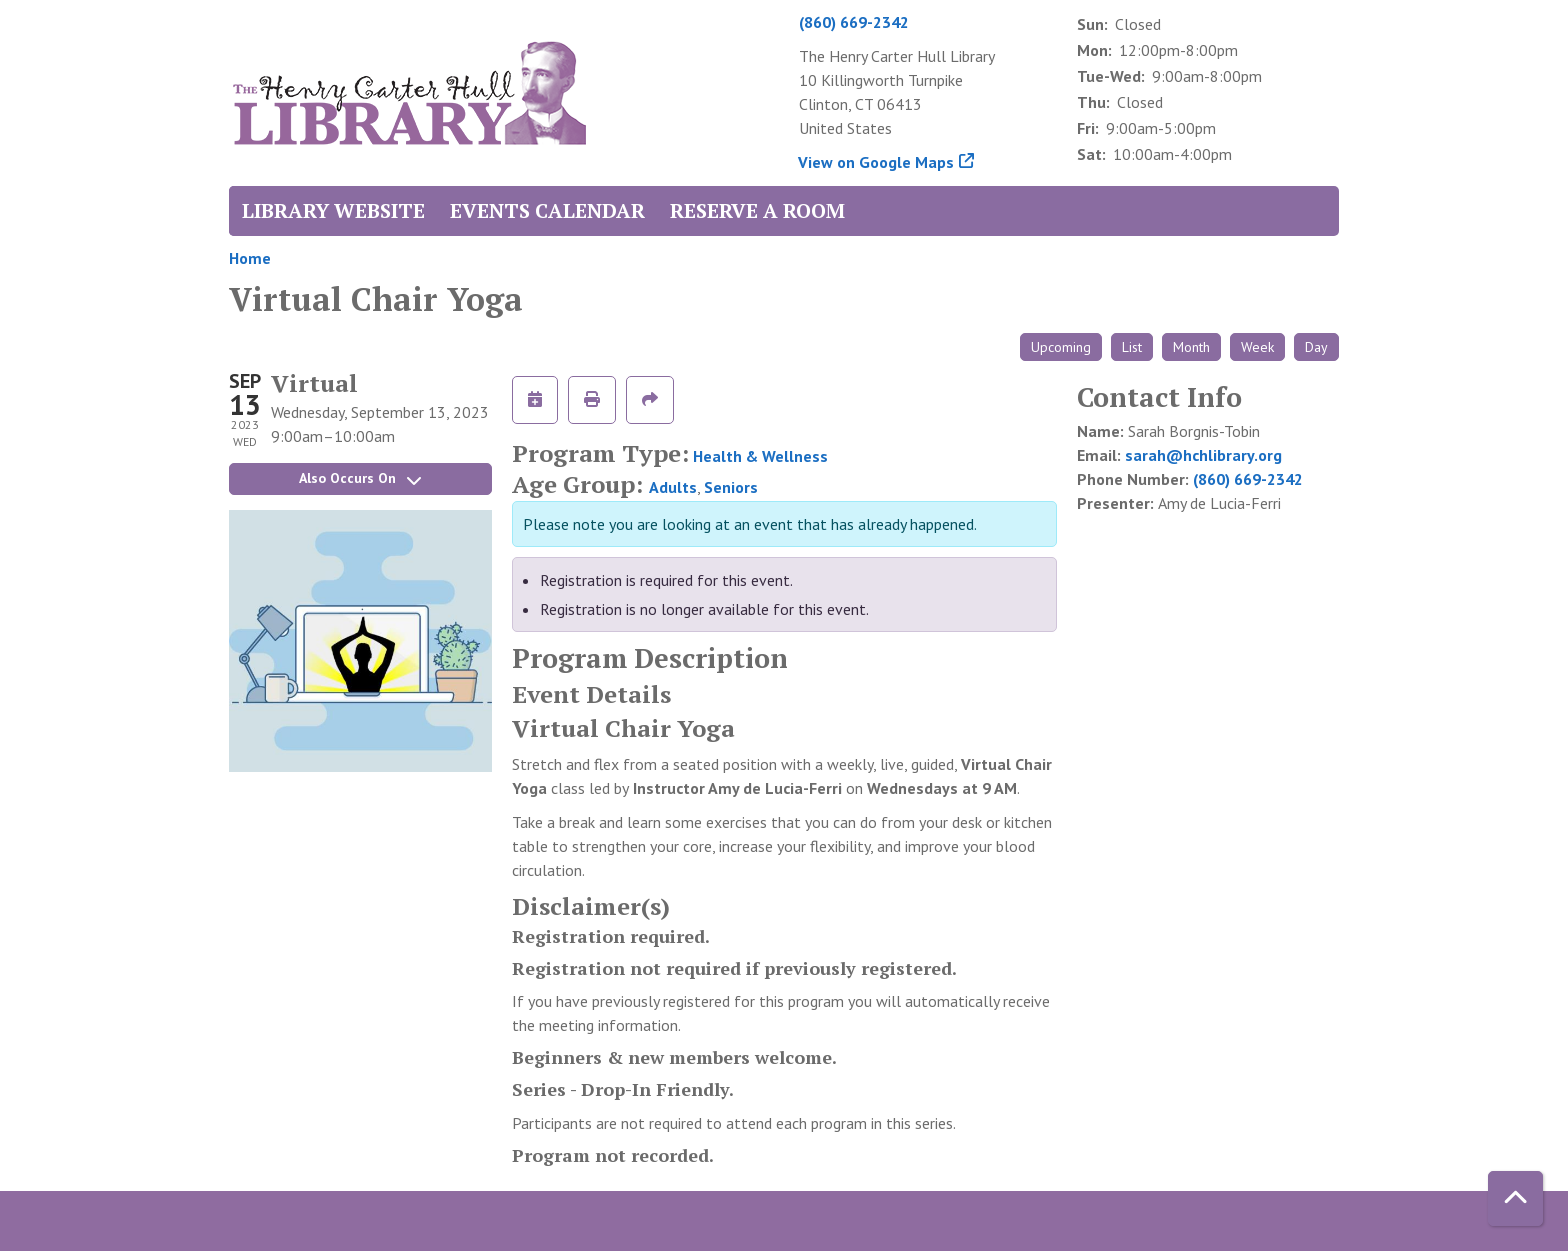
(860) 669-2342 (854, 22)
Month (1191, 347)
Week (1257, 347)
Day (1316, 347)
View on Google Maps (876, 162)
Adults (673, 487)
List (1132, 347)
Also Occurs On (360, 478)
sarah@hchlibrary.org (1203, 455)
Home (250, 258)
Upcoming (1061, 347)
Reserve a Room (757, 210)
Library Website (333, 210)
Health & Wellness (760, 456)
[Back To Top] (1515, 1198)
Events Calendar (547, 210)
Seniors (731, 487)
